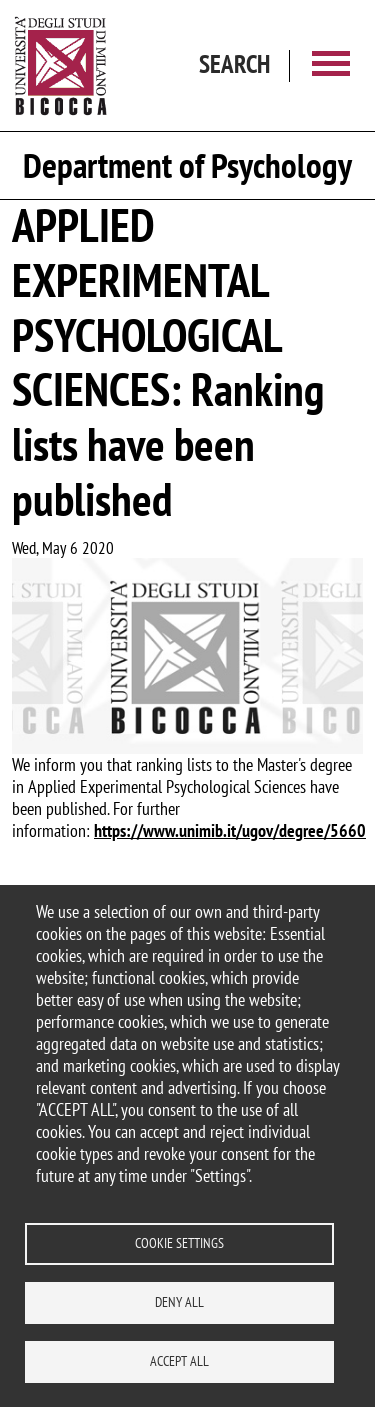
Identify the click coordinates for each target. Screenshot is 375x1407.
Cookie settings (179, 1243)
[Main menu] (331, 65)
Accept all (179, 1361)
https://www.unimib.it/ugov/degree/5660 (230, 830)
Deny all (179, 1302)
